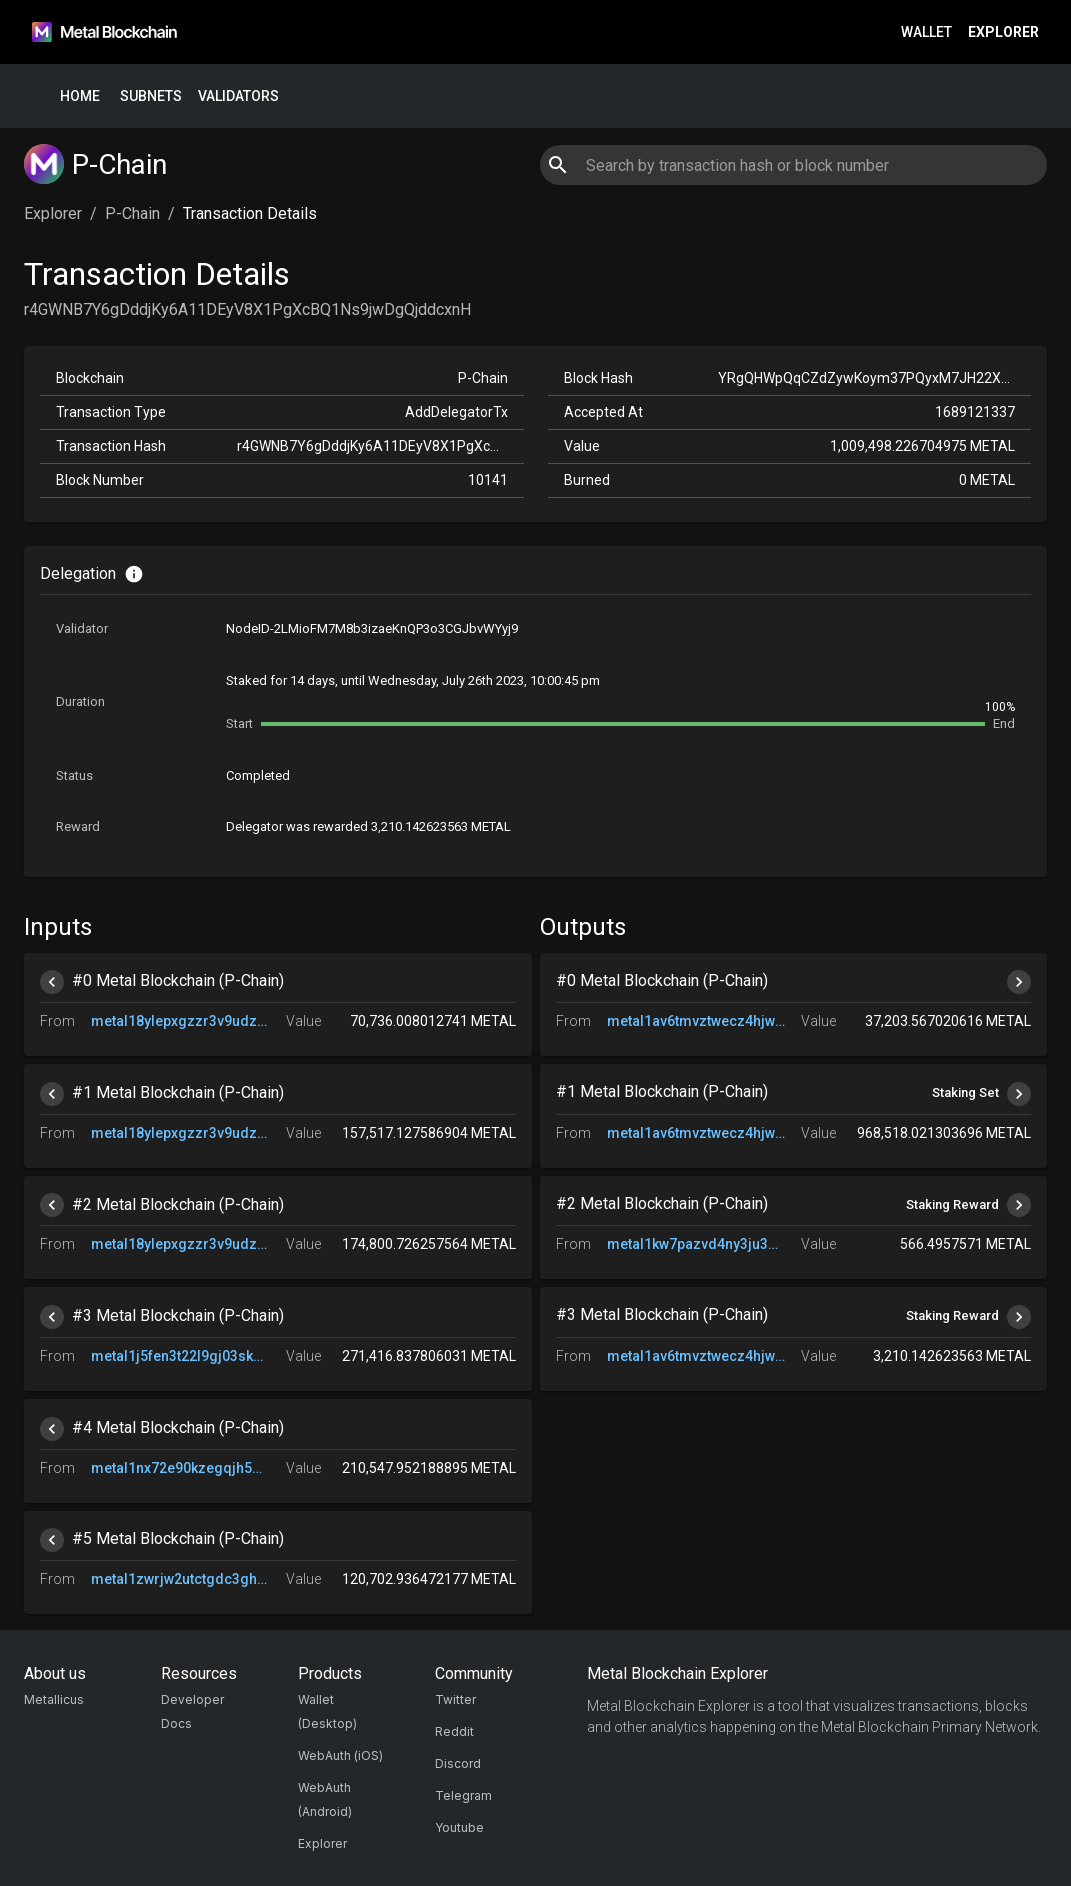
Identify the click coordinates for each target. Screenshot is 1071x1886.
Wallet (926, 32)
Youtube (459, 1827)
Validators (238, 96)
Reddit (454, 1731)
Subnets (151, 96)
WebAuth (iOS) (340, 1755)
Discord (458, 1763)
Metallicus (54, 1699)
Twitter (455, 1699)
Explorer (1003, 32)
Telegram (463, 1795)
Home (80, 96)
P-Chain (132, 213)
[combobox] (793, 165)
